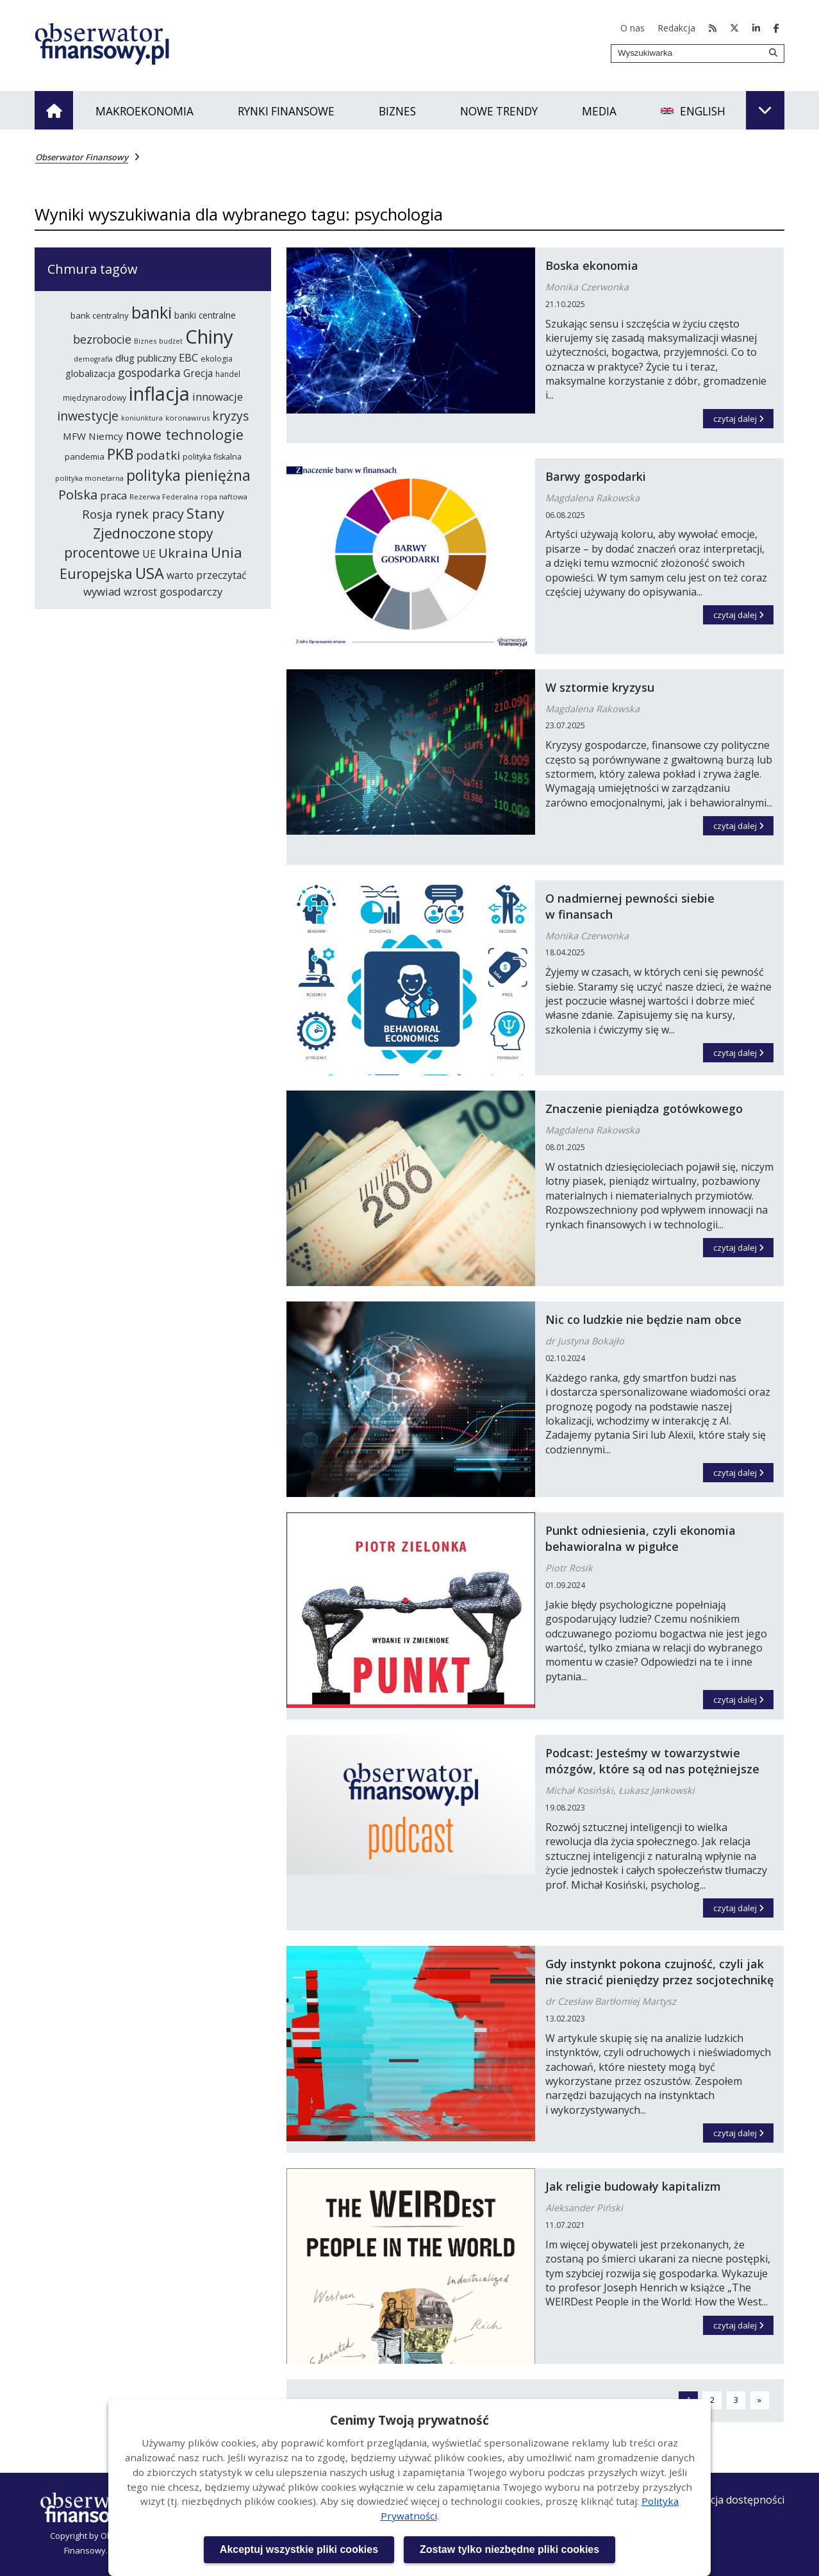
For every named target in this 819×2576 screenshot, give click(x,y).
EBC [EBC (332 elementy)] (188, 357)
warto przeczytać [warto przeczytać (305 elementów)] (207, 575)
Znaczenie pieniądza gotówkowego (644, 1108)
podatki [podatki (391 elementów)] (158, 455)
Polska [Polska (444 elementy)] (77, 494)
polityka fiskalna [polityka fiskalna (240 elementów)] (212, 456)
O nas (632, 28)
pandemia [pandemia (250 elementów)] (84, 456)
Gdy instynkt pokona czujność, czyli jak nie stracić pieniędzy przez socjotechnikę (659, 1971)
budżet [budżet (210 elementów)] (171, 341)
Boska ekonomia (591, 265)
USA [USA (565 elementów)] (149, 573)
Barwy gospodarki (595, 476)
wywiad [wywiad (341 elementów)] (102, 591)
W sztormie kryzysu (599, 687)
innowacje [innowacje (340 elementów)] (217, 396)
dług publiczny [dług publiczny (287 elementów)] (145, 357)
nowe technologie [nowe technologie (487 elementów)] (185, 434)
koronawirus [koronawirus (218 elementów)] (187, 417)
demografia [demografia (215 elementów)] (93, 359)
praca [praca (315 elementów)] (113, 496)
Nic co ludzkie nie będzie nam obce (643, 1319)
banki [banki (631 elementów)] (151, 312)
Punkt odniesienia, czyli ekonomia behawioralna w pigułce (640, 1538)
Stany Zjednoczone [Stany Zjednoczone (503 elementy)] (158, 523)
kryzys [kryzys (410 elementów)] (230, 415)
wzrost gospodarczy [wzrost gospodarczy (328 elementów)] (173, 591)
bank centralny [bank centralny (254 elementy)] (99, 315)
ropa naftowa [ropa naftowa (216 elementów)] (224, 496)
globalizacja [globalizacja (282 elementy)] (90, 373)
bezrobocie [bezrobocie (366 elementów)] (102, 339)
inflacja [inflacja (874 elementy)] (159, 393)
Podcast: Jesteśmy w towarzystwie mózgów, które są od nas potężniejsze (652, 1761)
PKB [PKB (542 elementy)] (120, 454)
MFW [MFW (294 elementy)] (74, 436)
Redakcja (676, 28)
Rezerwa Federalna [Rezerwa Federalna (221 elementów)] (163, 496)
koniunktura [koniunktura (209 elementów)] (142, 418)
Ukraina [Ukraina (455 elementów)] (183, 553)
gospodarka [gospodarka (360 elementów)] (149, 372)
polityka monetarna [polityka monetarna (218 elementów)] (89, 478)
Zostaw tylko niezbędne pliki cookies (509, 2549)
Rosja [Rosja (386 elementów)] (97, 514)
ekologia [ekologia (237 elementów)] (217, 358)
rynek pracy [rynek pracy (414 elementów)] (149, 514)
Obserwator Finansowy (81, 157)
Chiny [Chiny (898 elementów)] (209, 336)
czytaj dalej (743, 416)
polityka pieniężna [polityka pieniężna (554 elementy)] (188, 475)
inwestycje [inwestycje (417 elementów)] (88, 415)
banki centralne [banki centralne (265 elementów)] (205, 315)
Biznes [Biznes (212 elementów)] (145, 341)
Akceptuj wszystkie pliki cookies (299, 2549)
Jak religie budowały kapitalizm (633, 2186)
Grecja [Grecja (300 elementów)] (198, 373)
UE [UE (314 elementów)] (149, 554)
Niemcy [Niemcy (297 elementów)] (105, 436)
